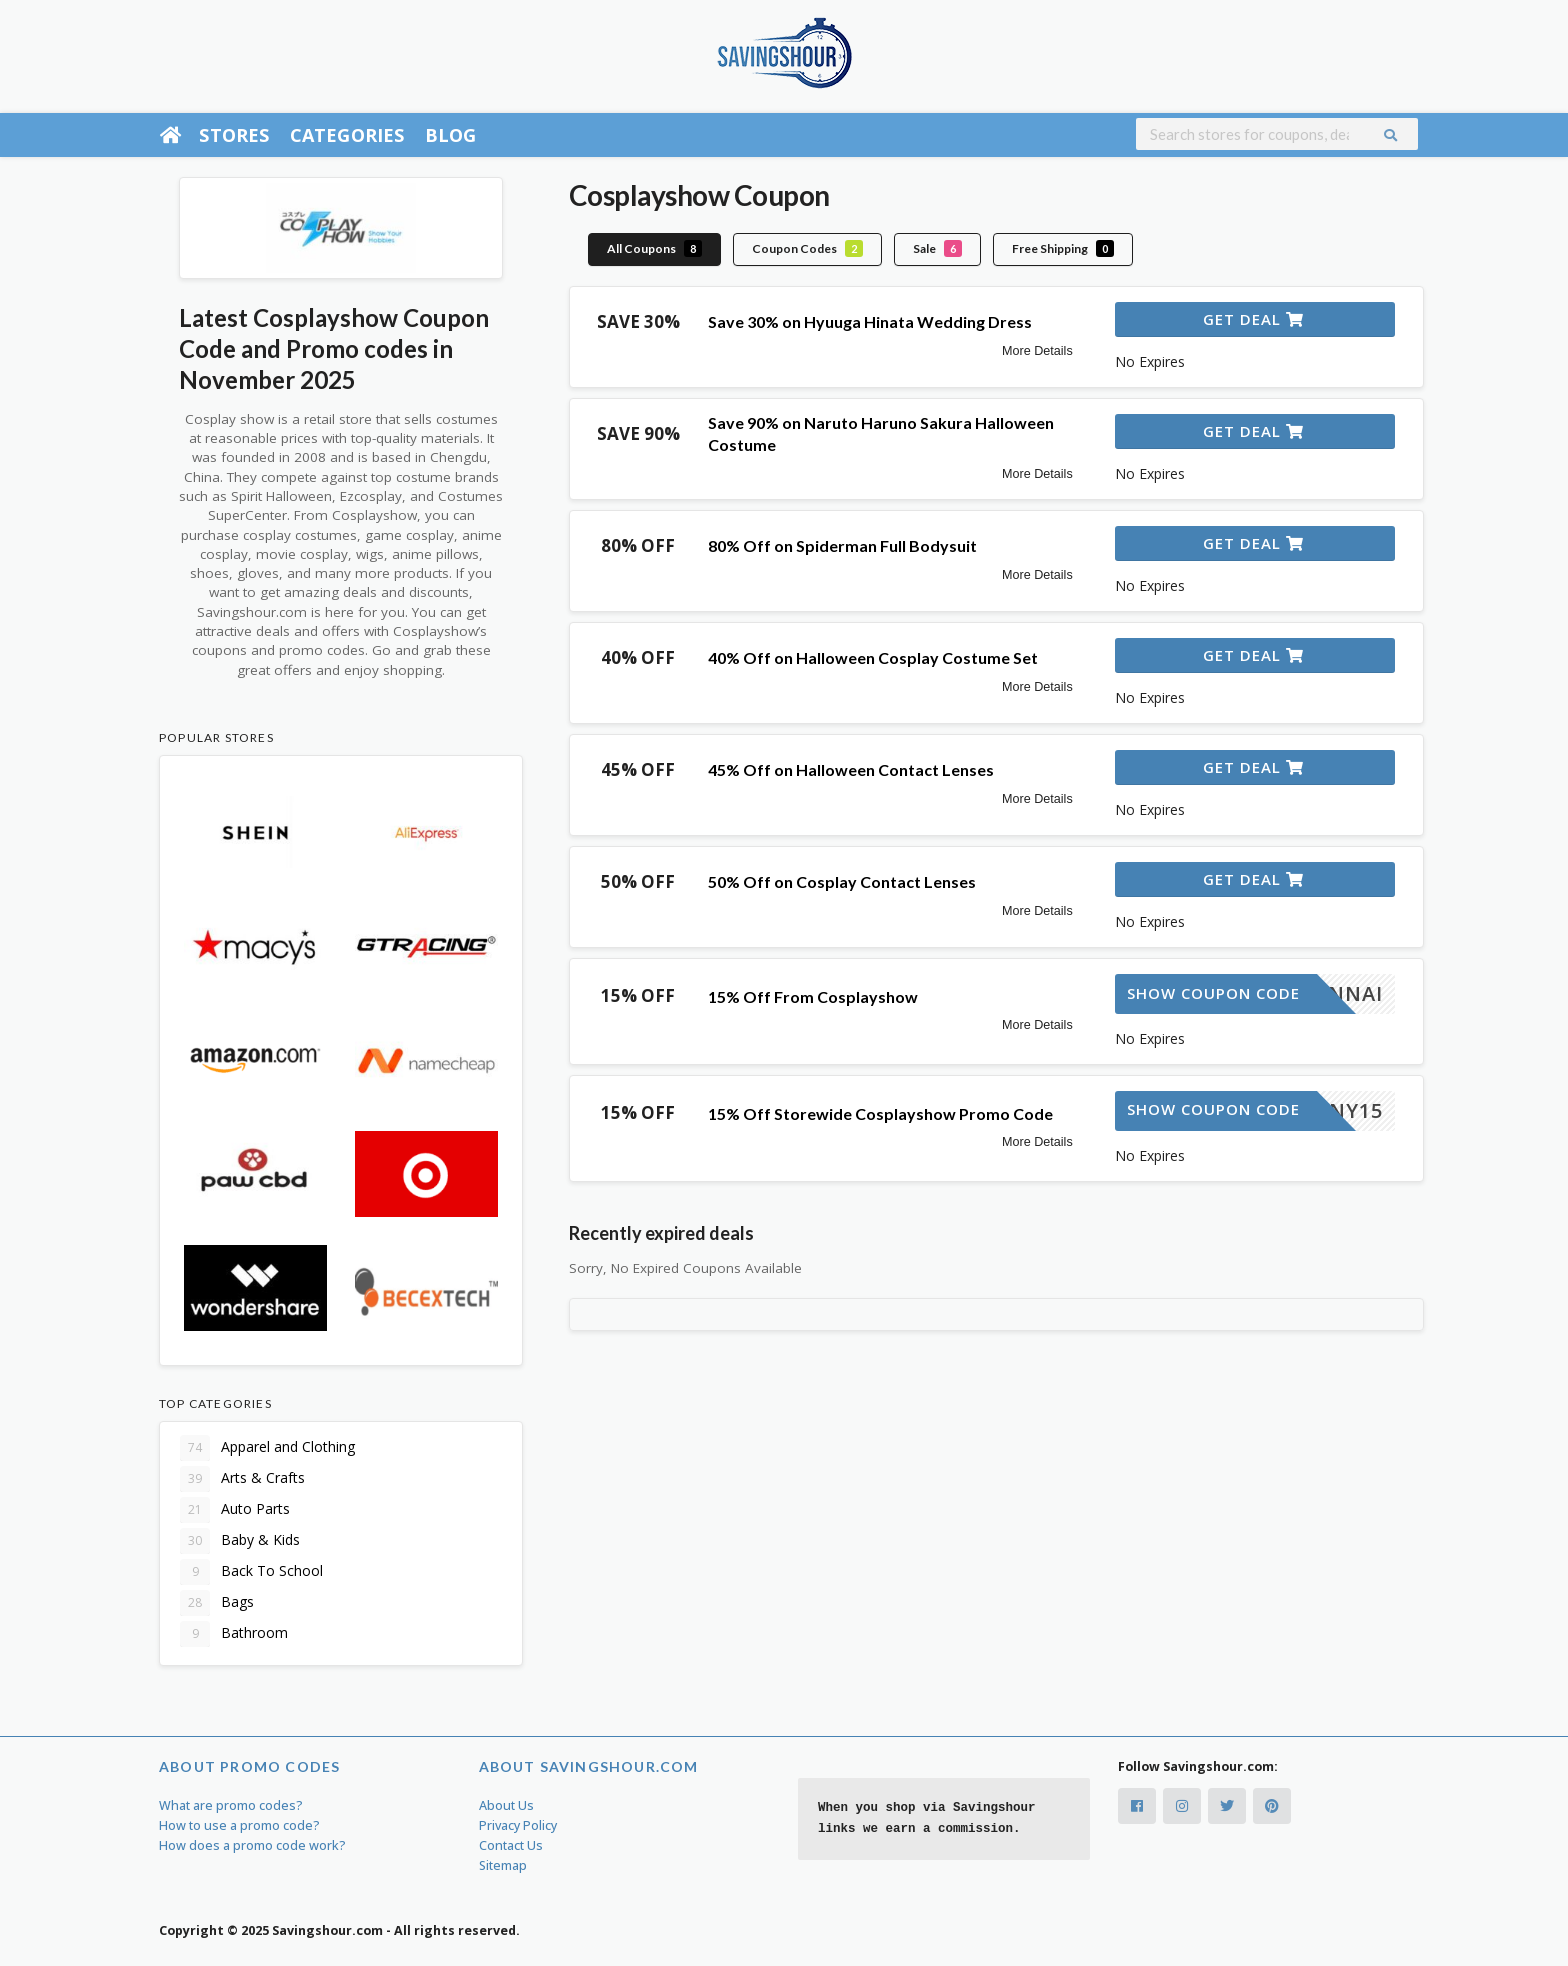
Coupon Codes (807, 248)
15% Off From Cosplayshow (813, 996)
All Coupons (654, 248)
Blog (451, 135)
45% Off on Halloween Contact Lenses (851, 769)
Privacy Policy (518, 1825)
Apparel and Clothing (267, 1448)
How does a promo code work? (252, 1845)
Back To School (251, 1572)
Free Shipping (1063, 248)
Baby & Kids (240, 1541)
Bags (217, 1603)
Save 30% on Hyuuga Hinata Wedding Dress (870, 321)
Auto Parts (235, 1510)
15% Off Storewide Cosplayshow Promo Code (880, 1113)
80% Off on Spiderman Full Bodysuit (842, 545)
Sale (937, 248)
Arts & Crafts (242, 1479)
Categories (347, 135)
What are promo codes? (231, 1805)
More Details (1037, 351)
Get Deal (1253, 319)
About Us (506, 1805)
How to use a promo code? (239, 1825)
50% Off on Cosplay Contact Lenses (842, 881)
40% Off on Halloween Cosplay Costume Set (873, 657)
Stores (234, 135)
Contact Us (511, 1845)
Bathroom (234, 1634)
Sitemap (503, 1865)
